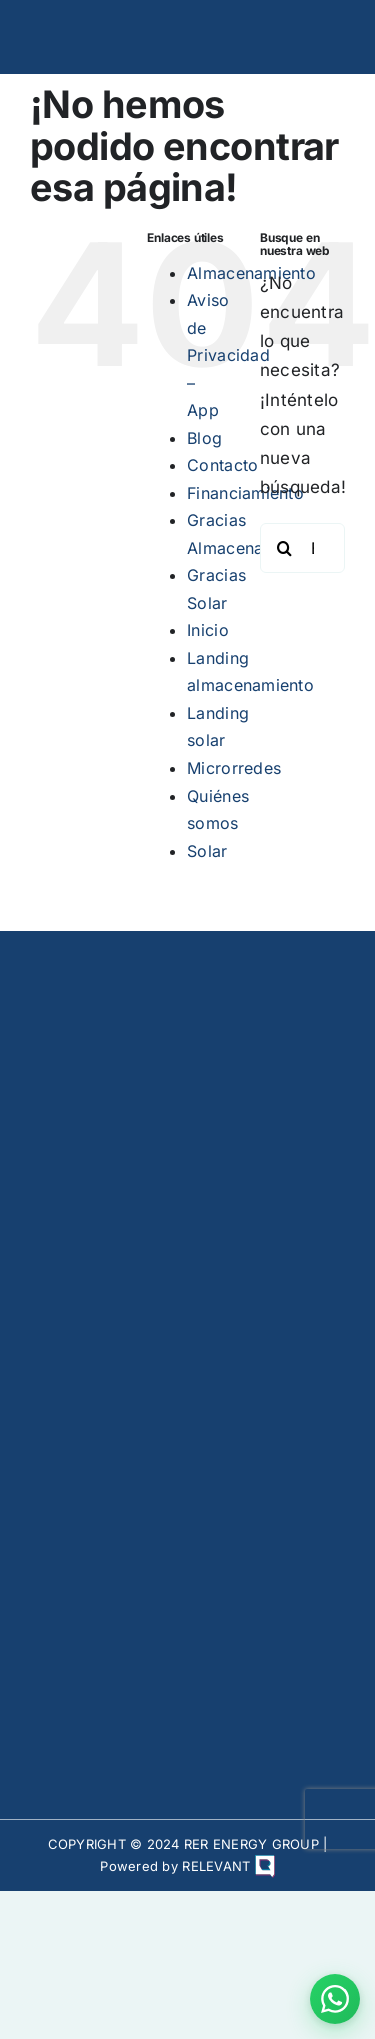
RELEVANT (228, 1866)
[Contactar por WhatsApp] (335, 1999)
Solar (207, 851)
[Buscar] (285, 548)
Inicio (208, 630)
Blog (204, 438)
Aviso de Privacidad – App (228, 355)
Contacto (222, 465)
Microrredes (234, 768)
